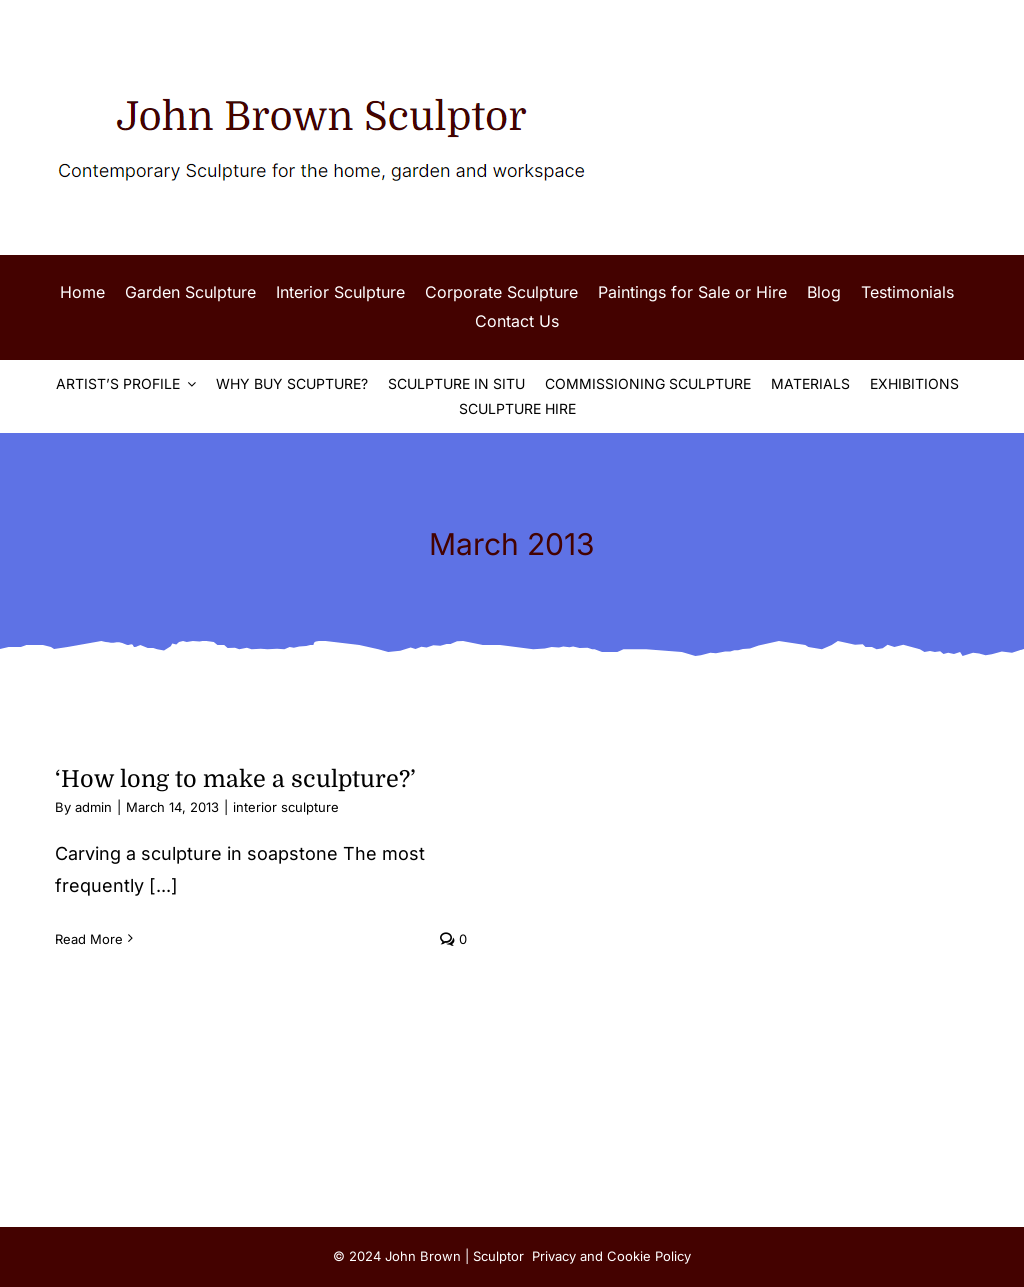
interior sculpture (286, 807)
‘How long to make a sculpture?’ (235, 779)
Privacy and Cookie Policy (611, 1256)
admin (93, 807)
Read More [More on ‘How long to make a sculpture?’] (89, 939)
